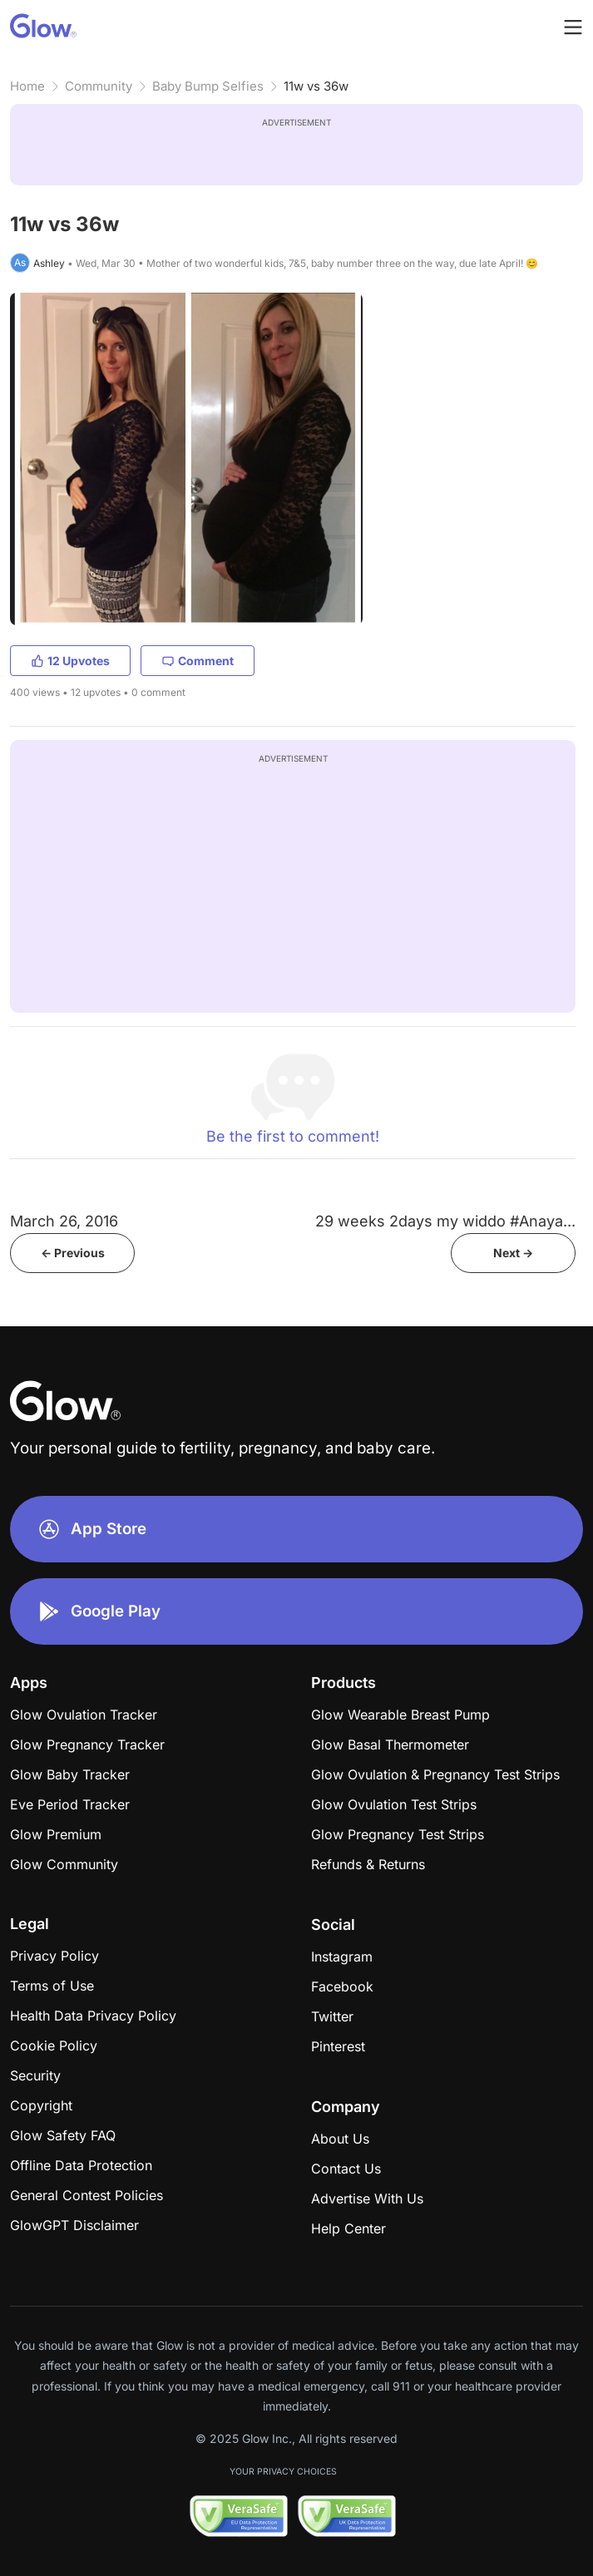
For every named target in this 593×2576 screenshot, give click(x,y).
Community (98, 86)
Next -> (513, 1253)
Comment (197, 661)
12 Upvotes (70, 661)
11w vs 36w (316, 86)
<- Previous (73, 1253)
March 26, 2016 (64, 1221)
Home (27, 86)
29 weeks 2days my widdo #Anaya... (445, 1221)
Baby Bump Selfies (208, 86)
